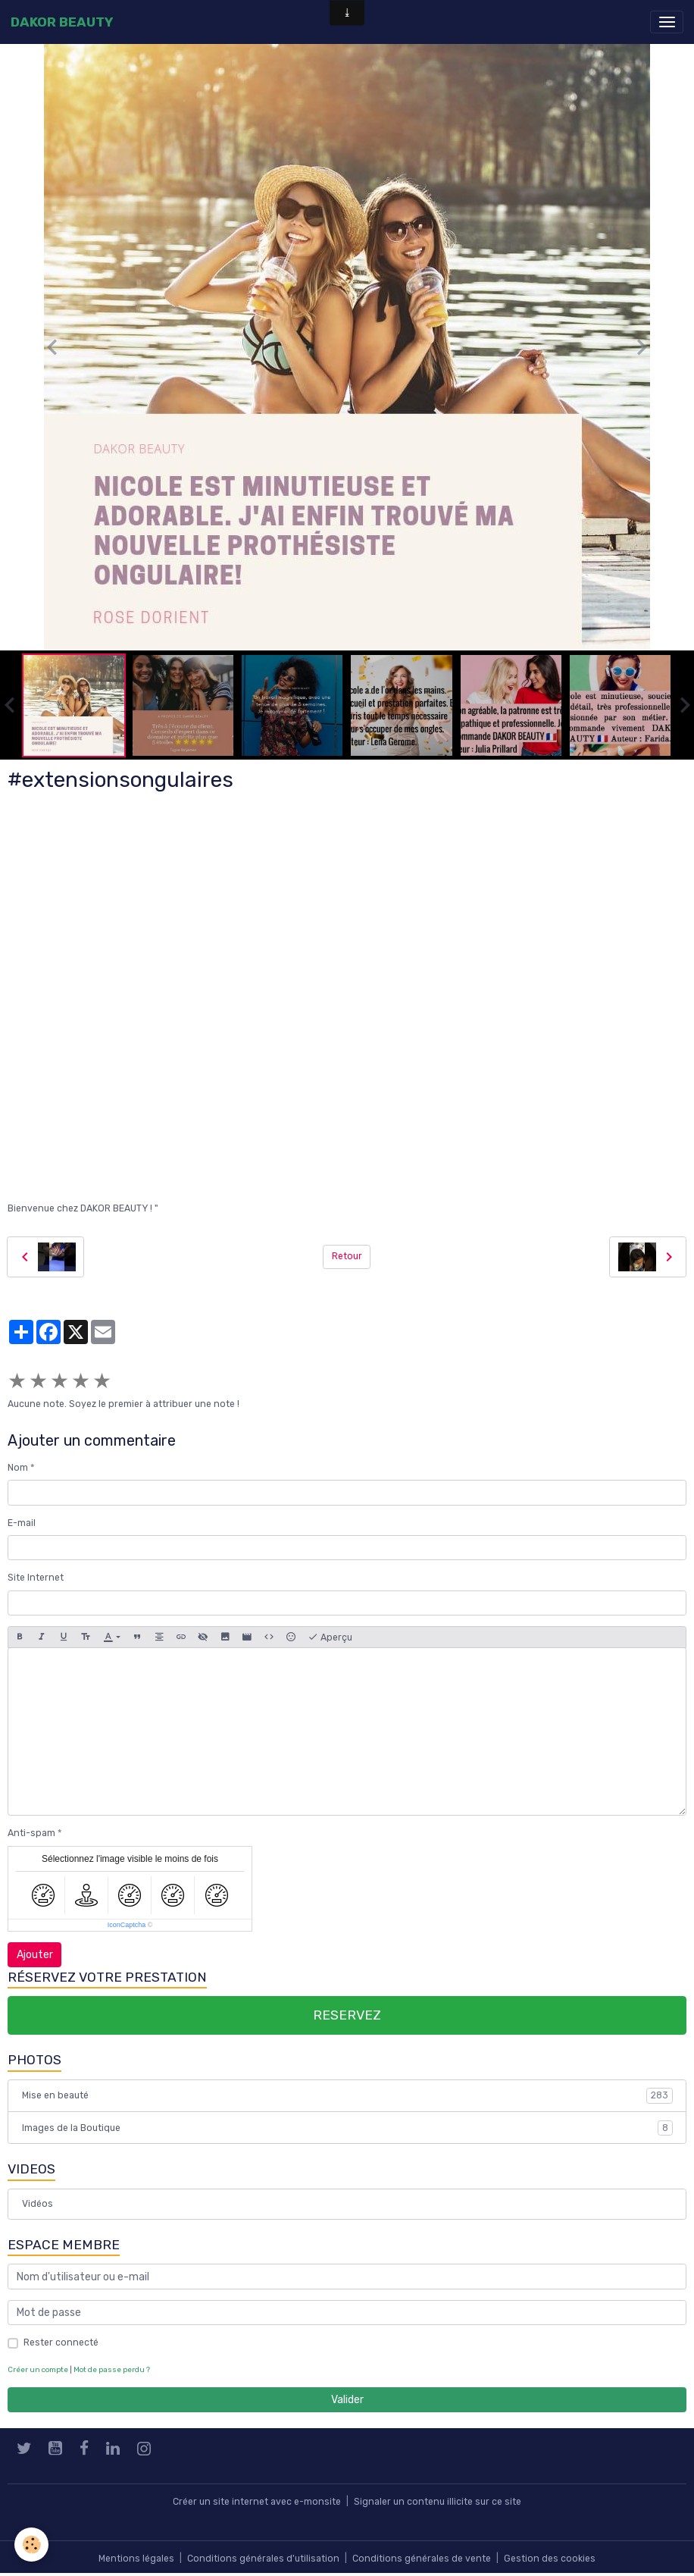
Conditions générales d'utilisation (263, 2558)
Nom (18, 1467)
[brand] (62, 22)
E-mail (22, 1523)
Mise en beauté (347, 2095)
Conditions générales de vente (421, 2558)
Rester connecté (60, 2342)
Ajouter (35, 1954)
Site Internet (36, 1577)
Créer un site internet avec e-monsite (257, 2501)
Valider (347, 2399)
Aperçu (330, 1637)
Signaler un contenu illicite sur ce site (437, 2501)
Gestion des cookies (550, 2558)
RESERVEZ (347, 2015)
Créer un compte (38, 2369)
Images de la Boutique (347, 2128)
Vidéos (37, 2203)
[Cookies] (32, 2544)
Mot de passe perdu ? (111, 2369)
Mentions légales (136, 2558)
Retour (347, 1256)
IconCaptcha (127, 1925)
